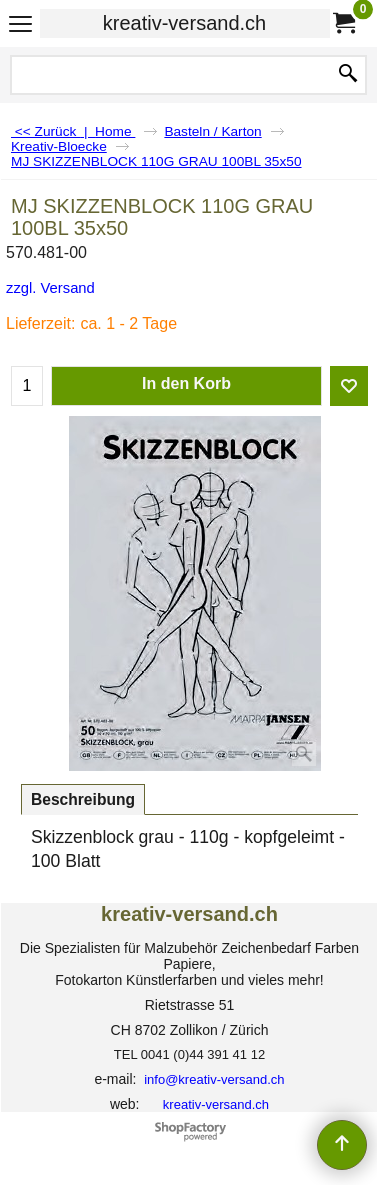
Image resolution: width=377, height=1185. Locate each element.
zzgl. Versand (50, 288)
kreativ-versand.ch (184, 23)
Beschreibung (83, 799)
